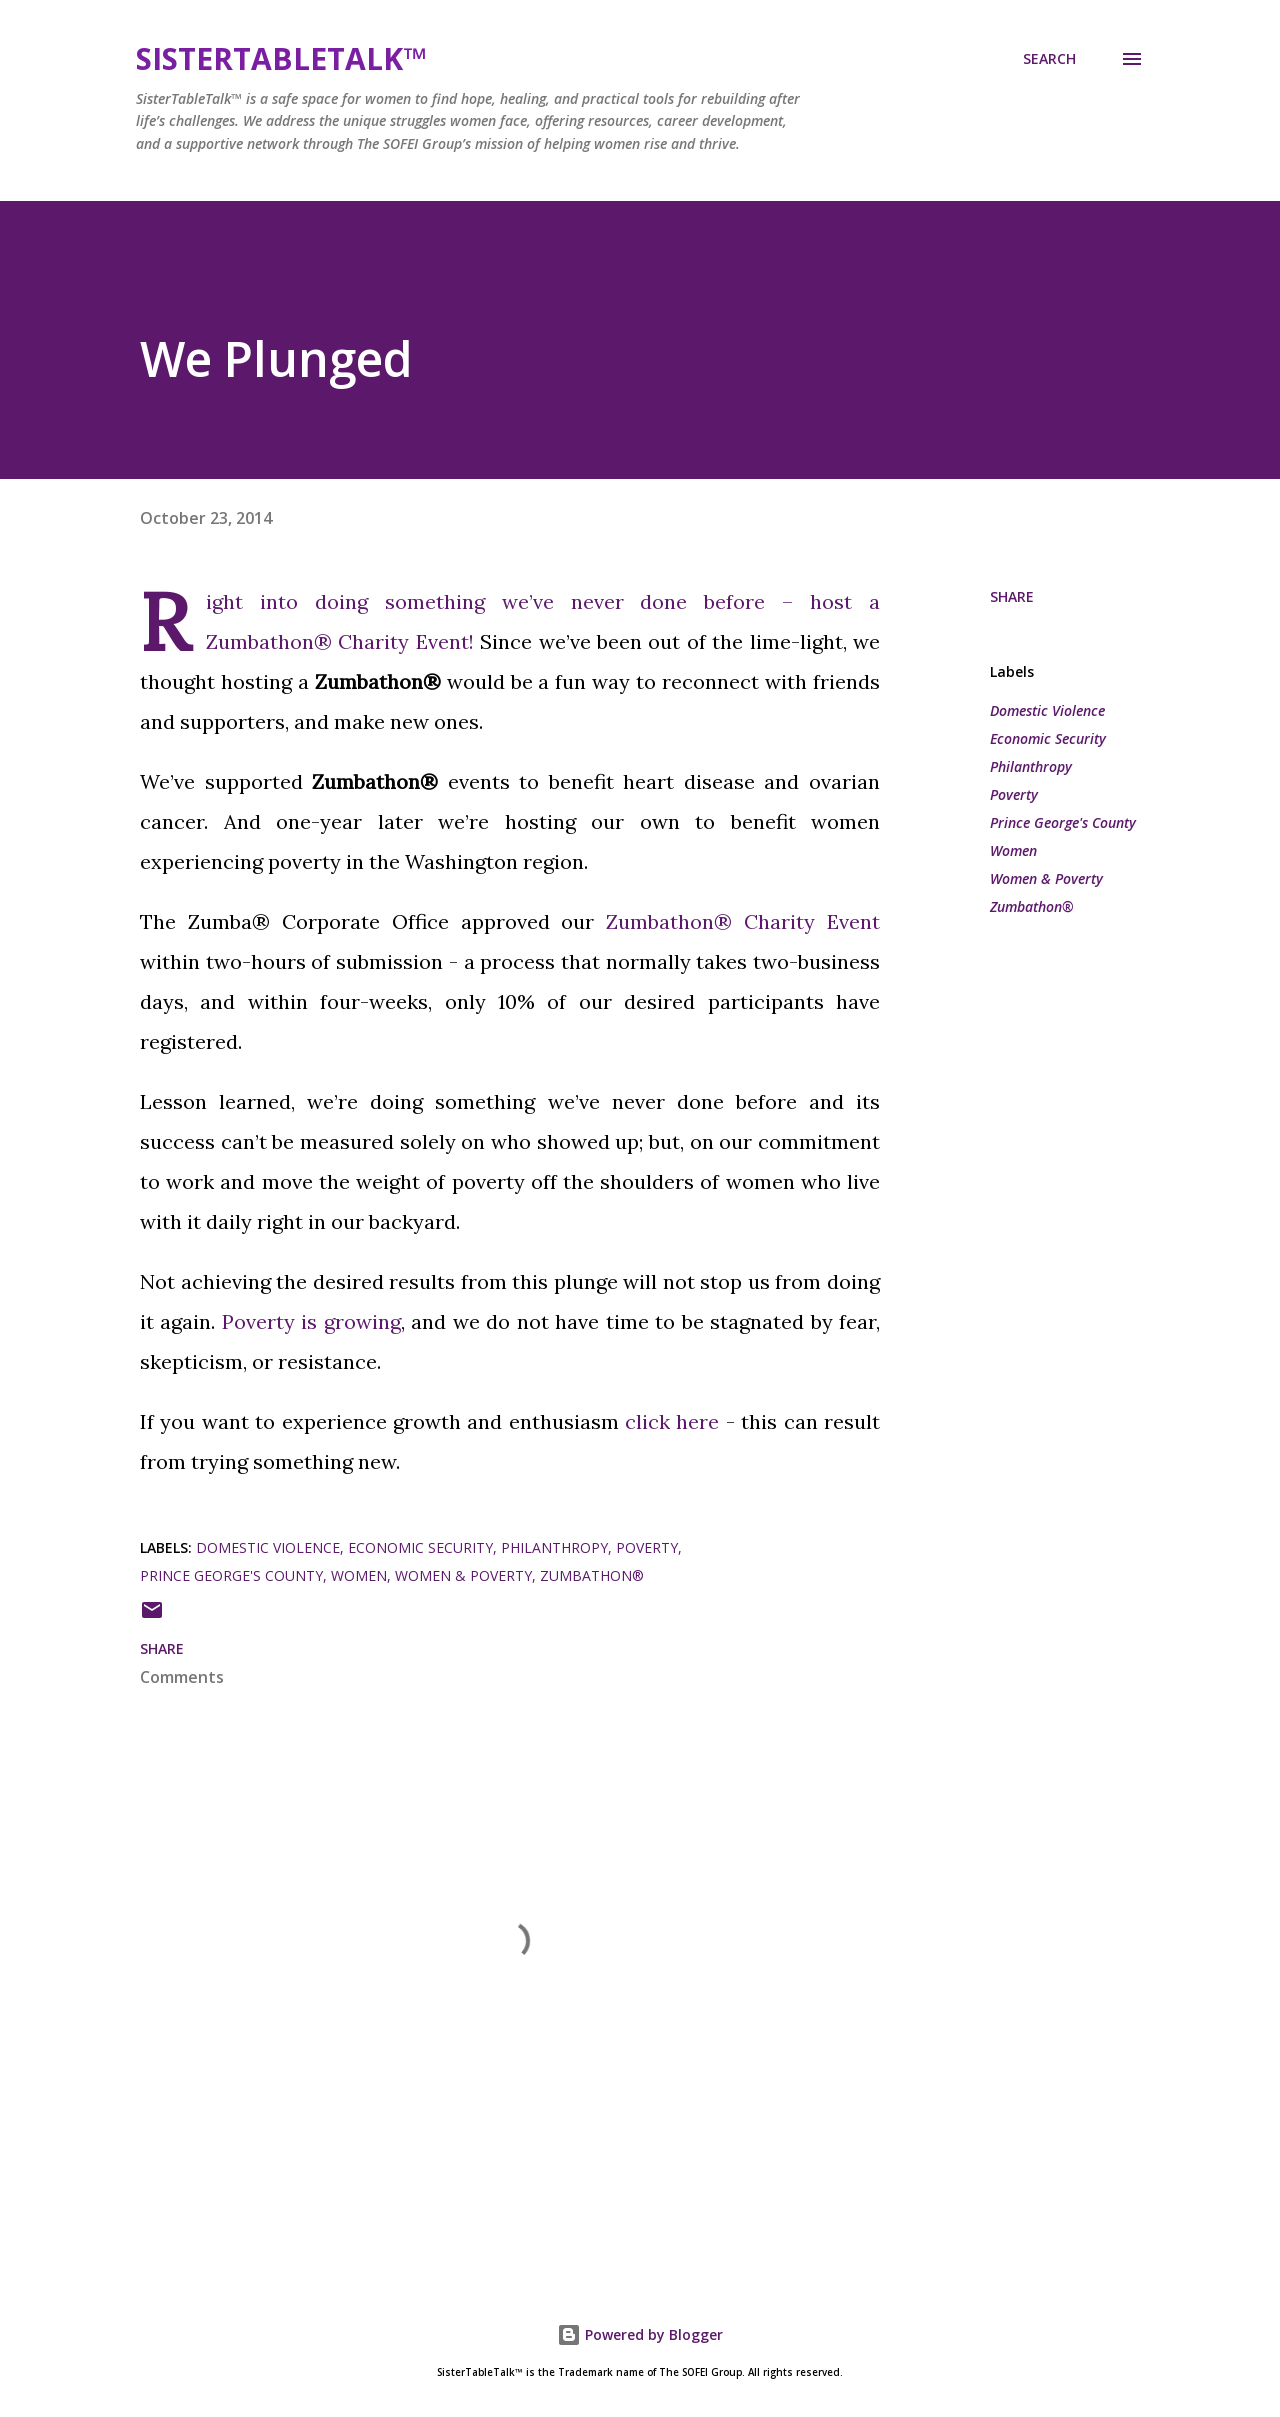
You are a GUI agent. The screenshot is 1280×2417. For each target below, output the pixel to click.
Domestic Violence (1047, 710)
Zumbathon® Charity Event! (340, 641)
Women (1013, 850)
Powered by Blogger (640, 2334)
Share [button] (1012, 596)
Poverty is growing (311, 1321)
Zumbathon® (1032, 906)
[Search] (1049, 59)
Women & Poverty (1046, 878)
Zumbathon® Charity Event (743, 921)
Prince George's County (1063, 822)
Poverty (1014, 794)
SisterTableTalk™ (281, 58)
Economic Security (1048, 738)
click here (672, 1421)
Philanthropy (1031, 766)
